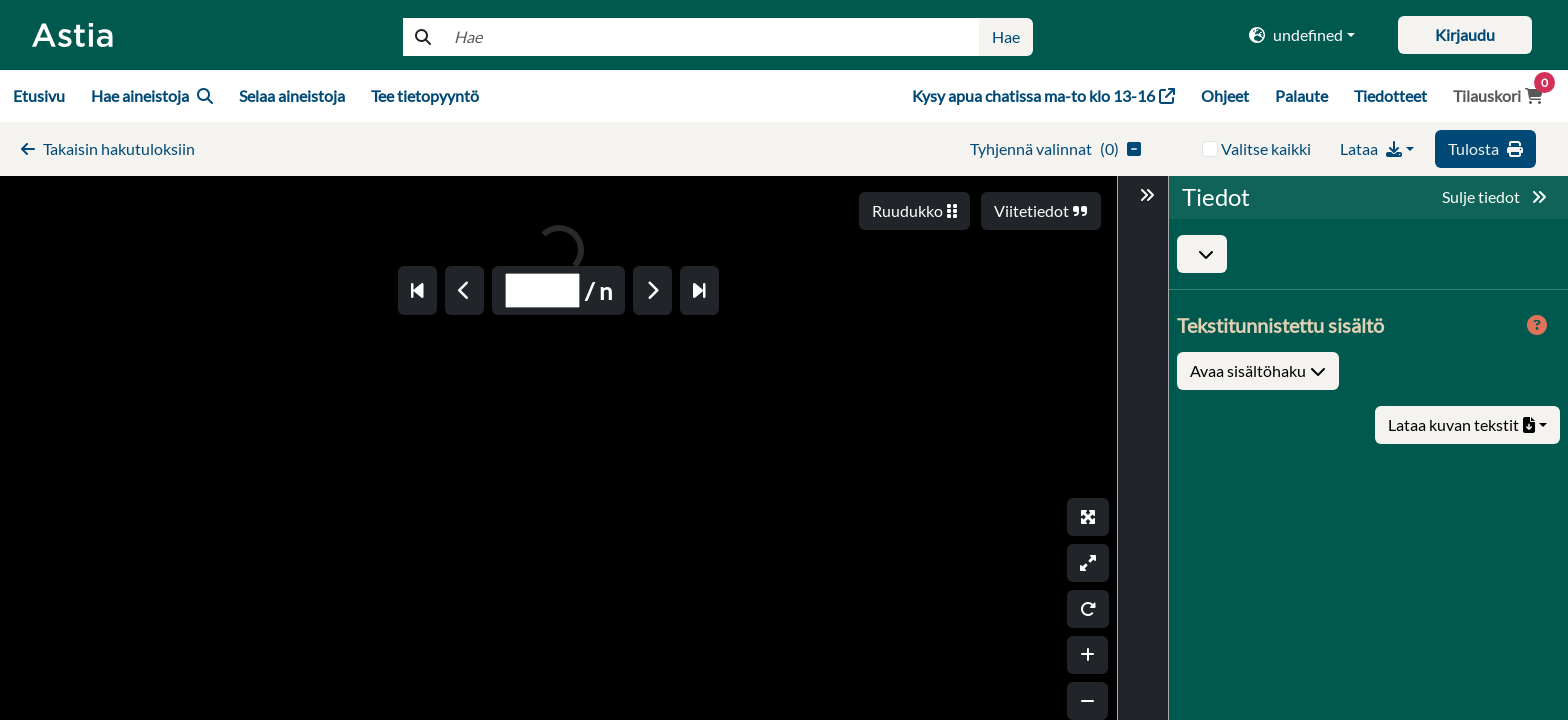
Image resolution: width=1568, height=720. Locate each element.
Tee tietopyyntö (425, 95)
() (1055, 148)
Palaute (1301, 95)
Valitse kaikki (1266, 148)
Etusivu (39, 95)
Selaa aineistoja (292, 95)
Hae (1006, 36)
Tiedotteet (1390, 95)
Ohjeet (1225, 95)
